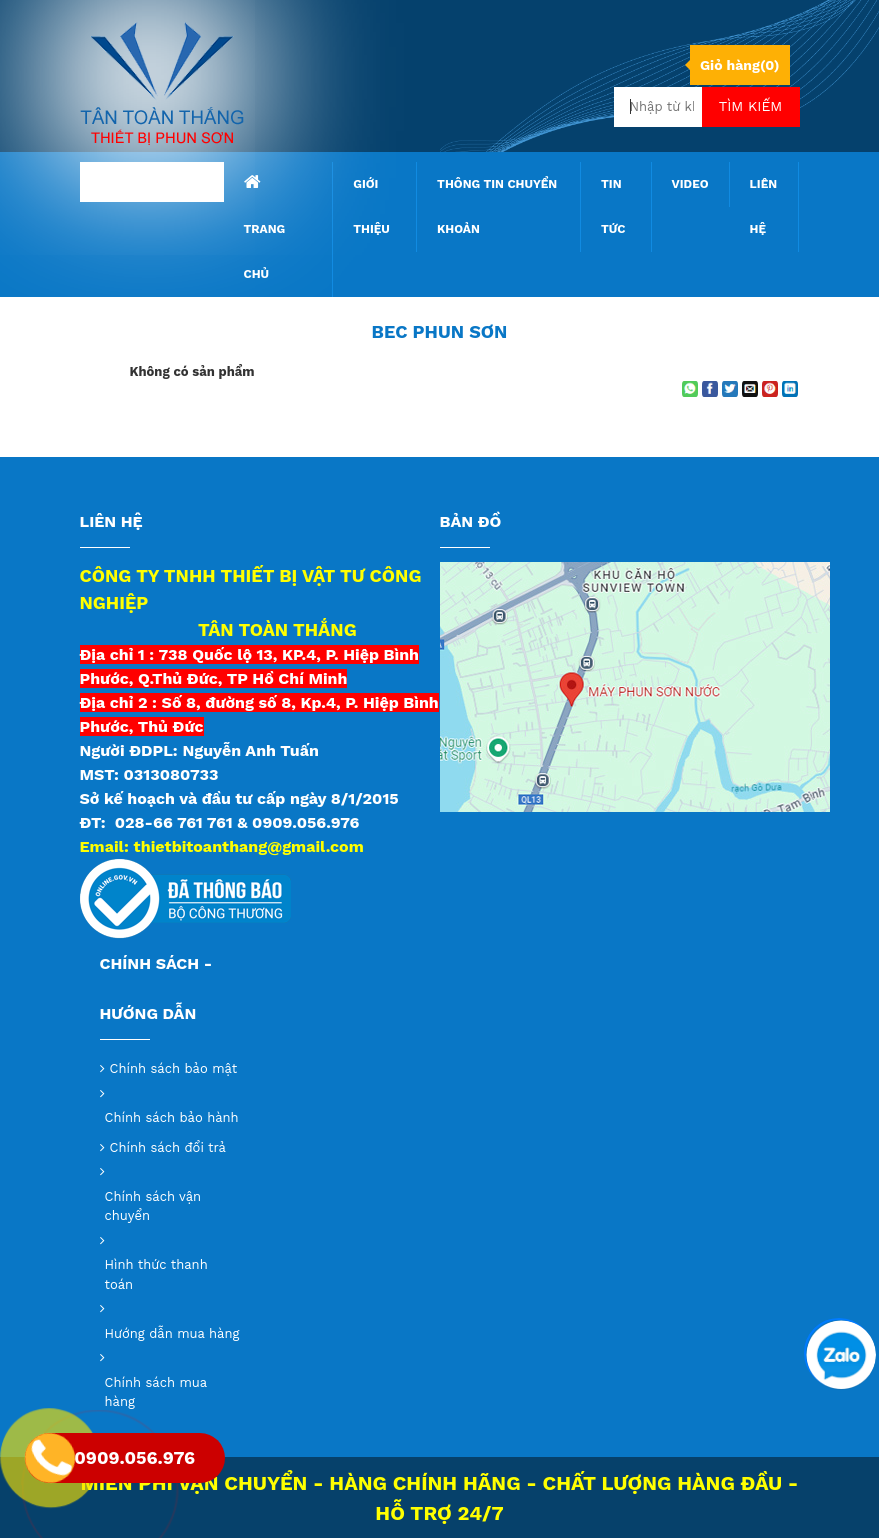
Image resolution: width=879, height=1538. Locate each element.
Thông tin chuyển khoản (497, 206)
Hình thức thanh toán (156, 1274)
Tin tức (613, 206)
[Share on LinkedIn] (790, 389)
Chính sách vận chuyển (153, 1206)
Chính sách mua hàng (156, 1392)
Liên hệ (764, 206)
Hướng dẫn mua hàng (172, 1333)
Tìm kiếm (751, 106)
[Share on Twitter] (730, 389)
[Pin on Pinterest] (770, 389)
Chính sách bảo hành (172, 1117)
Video (690, 184)
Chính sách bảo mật (174, 1068)
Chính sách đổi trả (168, 1147)
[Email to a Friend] (750, 389)
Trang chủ (265, 227)
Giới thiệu (371, 206)
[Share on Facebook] (710, 389)
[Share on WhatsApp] (690, 389)
